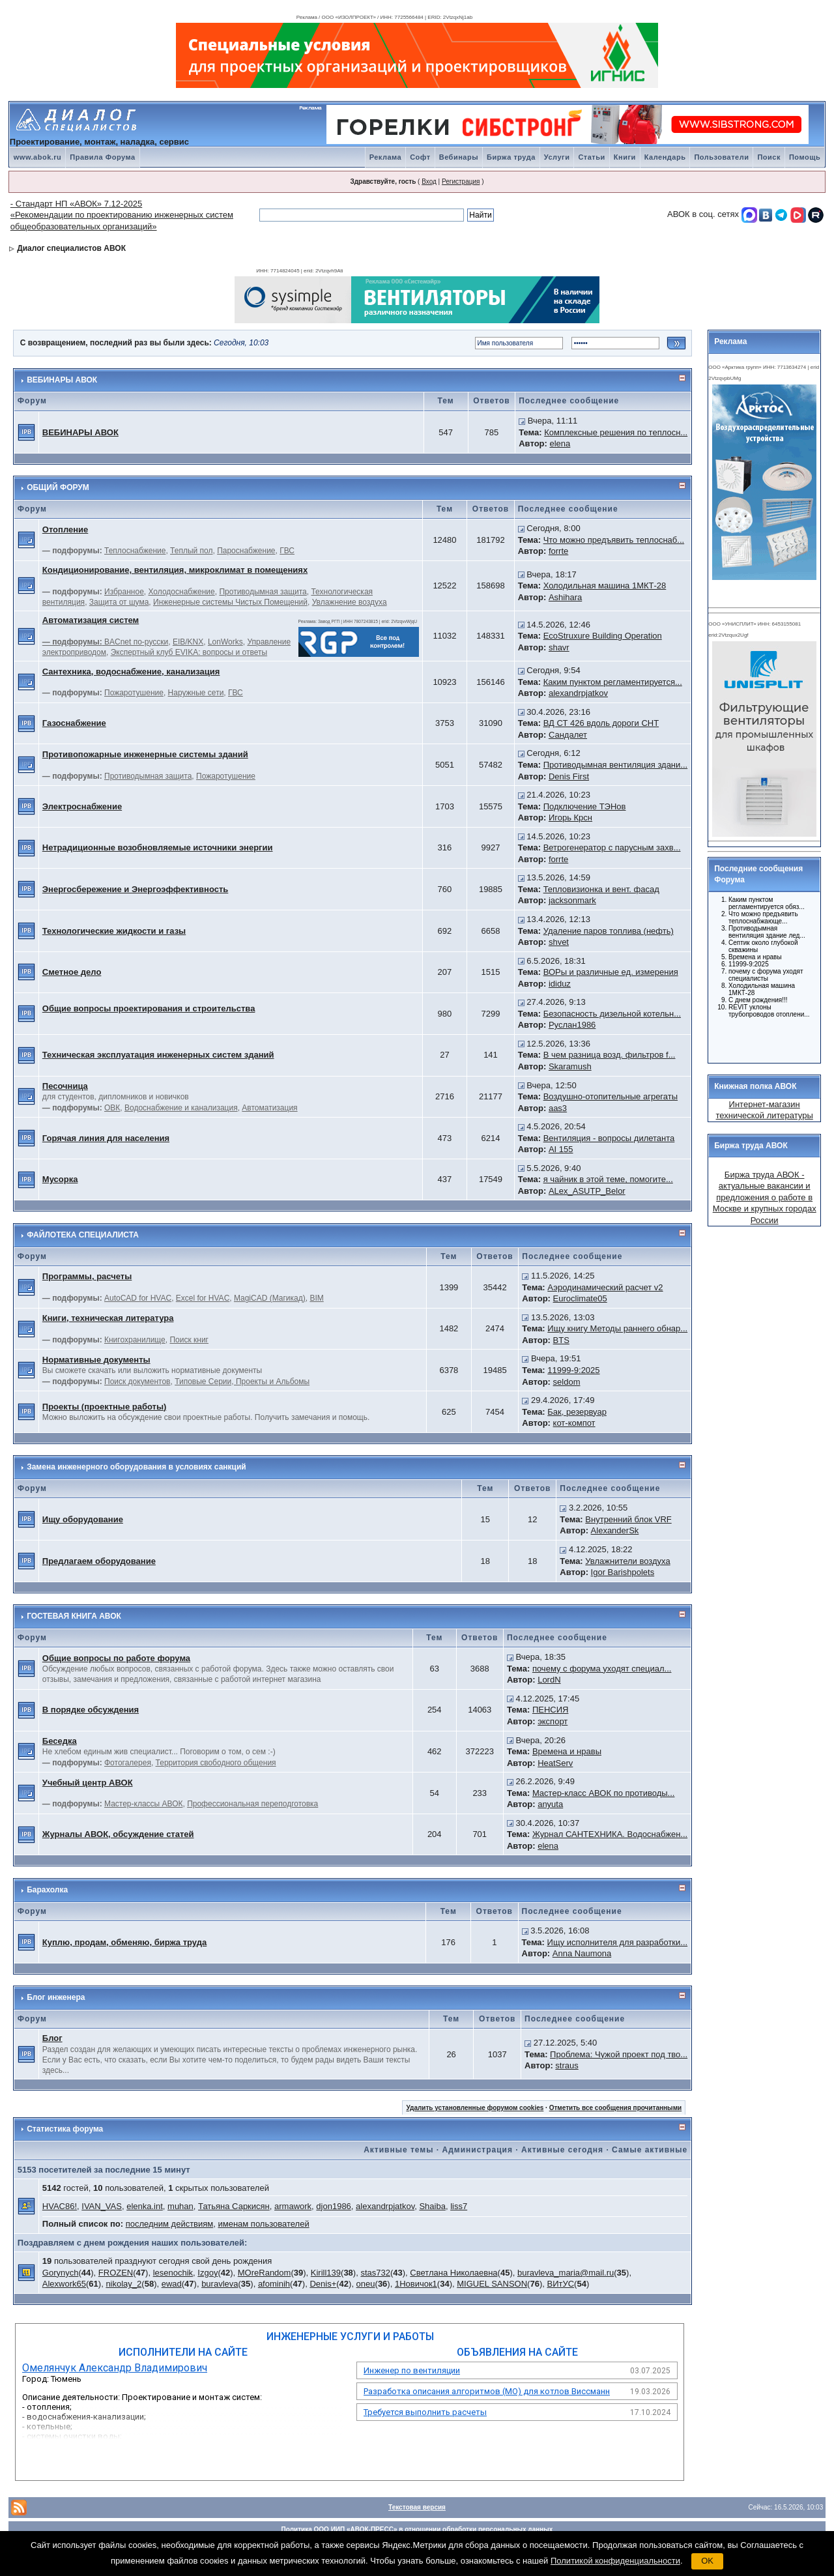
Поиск (769, 157)
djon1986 (333, 2206)
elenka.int (144, 2206)
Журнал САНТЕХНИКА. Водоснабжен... (609, 1834)
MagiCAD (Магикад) (270, 1298)
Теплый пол (191, 550)
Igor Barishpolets (623, 1572)
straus (566, 2065)
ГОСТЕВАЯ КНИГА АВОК (74, 1616)
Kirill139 (326, 2273)
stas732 (375, 2273)
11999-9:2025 (573, 1370)
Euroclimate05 (580, 1298)
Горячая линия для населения (105, 1138)
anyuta (550, 1804)
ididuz (560, 984)
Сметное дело (72, 972)
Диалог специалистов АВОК (71, 248)
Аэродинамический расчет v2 (605, 1287)
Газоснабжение (74, 723)
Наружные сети (196, 692)
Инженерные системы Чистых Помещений (230, 602)
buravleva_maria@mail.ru (565, 2273)
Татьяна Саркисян (234, 2206)
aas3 (558, 1108)
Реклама (385, 157)
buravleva (219, 2284)
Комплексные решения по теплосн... (615, 432)
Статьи (591, 157)
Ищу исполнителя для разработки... (617, 1942)
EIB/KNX (188, 641)
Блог (52, 2038)
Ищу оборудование (82, 1519)
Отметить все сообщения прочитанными (615, 2107)
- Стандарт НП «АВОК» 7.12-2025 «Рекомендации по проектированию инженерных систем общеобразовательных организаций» (121, 215)
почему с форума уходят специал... (602, 1668)
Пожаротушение (134, 692)
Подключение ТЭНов (584, 806)
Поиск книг (188, 1339)
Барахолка (47, 1889)
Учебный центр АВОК (87, 1782)
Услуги (557, 157)
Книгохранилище (134, 1339)
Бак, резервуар (577, 1412)
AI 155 (561, 1149)
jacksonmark (572, 900)
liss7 (458, 2206)
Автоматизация (269, 1107)
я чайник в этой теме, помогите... (608, 1179)
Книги (625, 157)
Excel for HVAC (202, 1298)
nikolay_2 (123, 2284)
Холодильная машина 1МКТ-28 (605, 585)
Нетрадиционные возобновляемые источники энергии (157, 847)
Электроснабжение (82, 806)
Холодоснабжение (182, 591)
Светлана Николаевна (453, 2273)
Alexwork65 (64, 2284)
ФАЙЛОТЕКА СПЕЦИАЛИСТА (83, 1234)
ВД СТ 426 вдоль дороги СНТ (601, 723)
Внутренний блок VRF (628, 1519)
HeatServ (555, 1763)
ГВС (287, 550)
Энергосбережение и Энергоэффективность (135, 889)
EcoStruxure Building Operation (602, 636)
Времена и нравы (566, 1751)
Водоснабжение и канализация (181, 1107)
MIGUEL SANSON (492, 2284)
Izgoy (207, 2273)
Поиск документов (137, 1381)
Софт (420, 157)
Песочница (65, 1086)
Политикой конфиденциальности (615, 2561)
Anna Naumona (582, 1953)
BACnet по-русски (136, 641)
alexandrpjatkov (578, 693)
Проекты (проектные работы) (104, 1406)
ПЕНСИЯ (550, 1710)
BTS (561, 1340)
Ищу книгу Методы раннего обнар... (617, 1328)
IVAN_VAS (101, 2206)
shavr (559, 647)
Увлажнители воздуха (627, 1561)
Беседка (59, 1741)
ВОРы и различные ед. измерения (610, 972)
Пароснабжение (246, 550)
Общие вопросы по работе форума (116, 1658)
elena (559, 443)
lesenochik (173, 2273)
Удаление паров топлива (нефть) (608, 931)
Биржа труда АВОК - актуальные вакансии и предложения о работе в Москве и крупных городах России (764, 1197)
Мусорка (60, 1179)
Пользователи (721, 157)
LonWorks (225, 641)
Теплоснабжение (134, 550)
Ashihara (565, 597)
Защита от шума (119, 602)
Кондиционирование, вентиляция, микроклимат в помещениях (175, 570)
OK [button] (707, 2561)
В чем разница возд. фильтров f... (609, 1055)
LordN (549, 1680)
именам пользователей (263, 2224)
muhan (180, 2206)
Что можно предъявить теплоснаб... (613, 540)
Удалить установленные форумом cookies (474, 2107)
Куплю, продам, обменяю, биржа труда (124, 1942)
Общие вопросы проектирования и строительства (148, 1008)
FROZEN (115, 2273)
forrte (558, 551)
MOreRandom (264, 2273)
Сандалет (568, 735)
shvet (559, 942)
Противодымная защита (262, 591)
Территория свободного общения (216, 1762)
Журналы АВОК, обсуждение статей (118, 1834)
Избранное (124, 591)
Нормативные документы (96, 1360)
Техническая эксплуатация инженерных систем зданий (158, 1055)
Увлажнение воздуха (349, 602)
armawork (292, 2206)
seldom (567, 1382)
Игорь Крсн (570, 817)
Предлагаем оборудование (99, 1561)
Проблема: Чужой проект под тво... (618, 2054)
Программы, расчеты (87, 1276)
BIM (316, 1298)
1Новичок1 (416, 2284)
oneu (365, 2284)
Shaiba (432, 2206)
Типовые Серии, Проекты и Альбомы (242, 1381)
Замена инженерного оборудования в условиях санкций (136, 1466)
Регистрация (461, 181)
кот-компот (574, 1423)
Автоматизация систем (90, 620)
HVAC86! (59, 2206)
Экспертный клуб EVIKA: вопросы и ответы (189, 652)
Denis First (569, 776)
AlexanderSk (615, 1530)
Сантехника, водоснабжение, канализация (131, 671)
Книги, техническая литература (108, 1318)
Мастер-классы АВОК (143, 1803)
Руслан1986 (572, 1025)
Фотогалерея (127, 1762)
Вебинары (458, 157)
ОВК (112, 1107)
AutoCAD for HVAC (137, 1298)
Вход (429, 181)
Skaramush (570, 1066)
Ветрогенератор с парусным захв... (612, 847)
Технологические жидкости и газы (114, 931)
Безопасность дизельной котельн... (612, 1014)
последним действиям (170, 2224)
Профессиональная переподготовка (252, 1803)
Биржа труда (511, 157)
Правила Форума (102, 157)
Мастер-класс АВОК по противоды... (603, 1793)
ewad (172, 2284)
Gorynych (60, 2273)
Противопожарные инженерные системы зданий (145, 754)
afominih (274, 2284)
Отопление (65, 529)
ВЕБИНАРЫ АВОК (62, 379)
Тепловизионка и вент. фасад (601, 889)
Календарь (665, 157)
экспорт (553, 1721)
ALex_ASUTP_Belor (587, 1191)
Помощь (804, 157)
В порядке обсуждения (90, 1710)
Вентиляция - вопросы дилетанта (609, 1138)
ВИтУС (560, 2284)
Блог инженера (56, 1997)
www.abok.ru (38, 157)
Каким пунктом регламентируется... (612, 682)
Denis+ (322, 2284)
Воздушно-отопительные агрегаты (610, 1096)
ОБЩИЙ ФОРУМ (58, 487)
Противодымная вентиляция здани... (615, 765)
